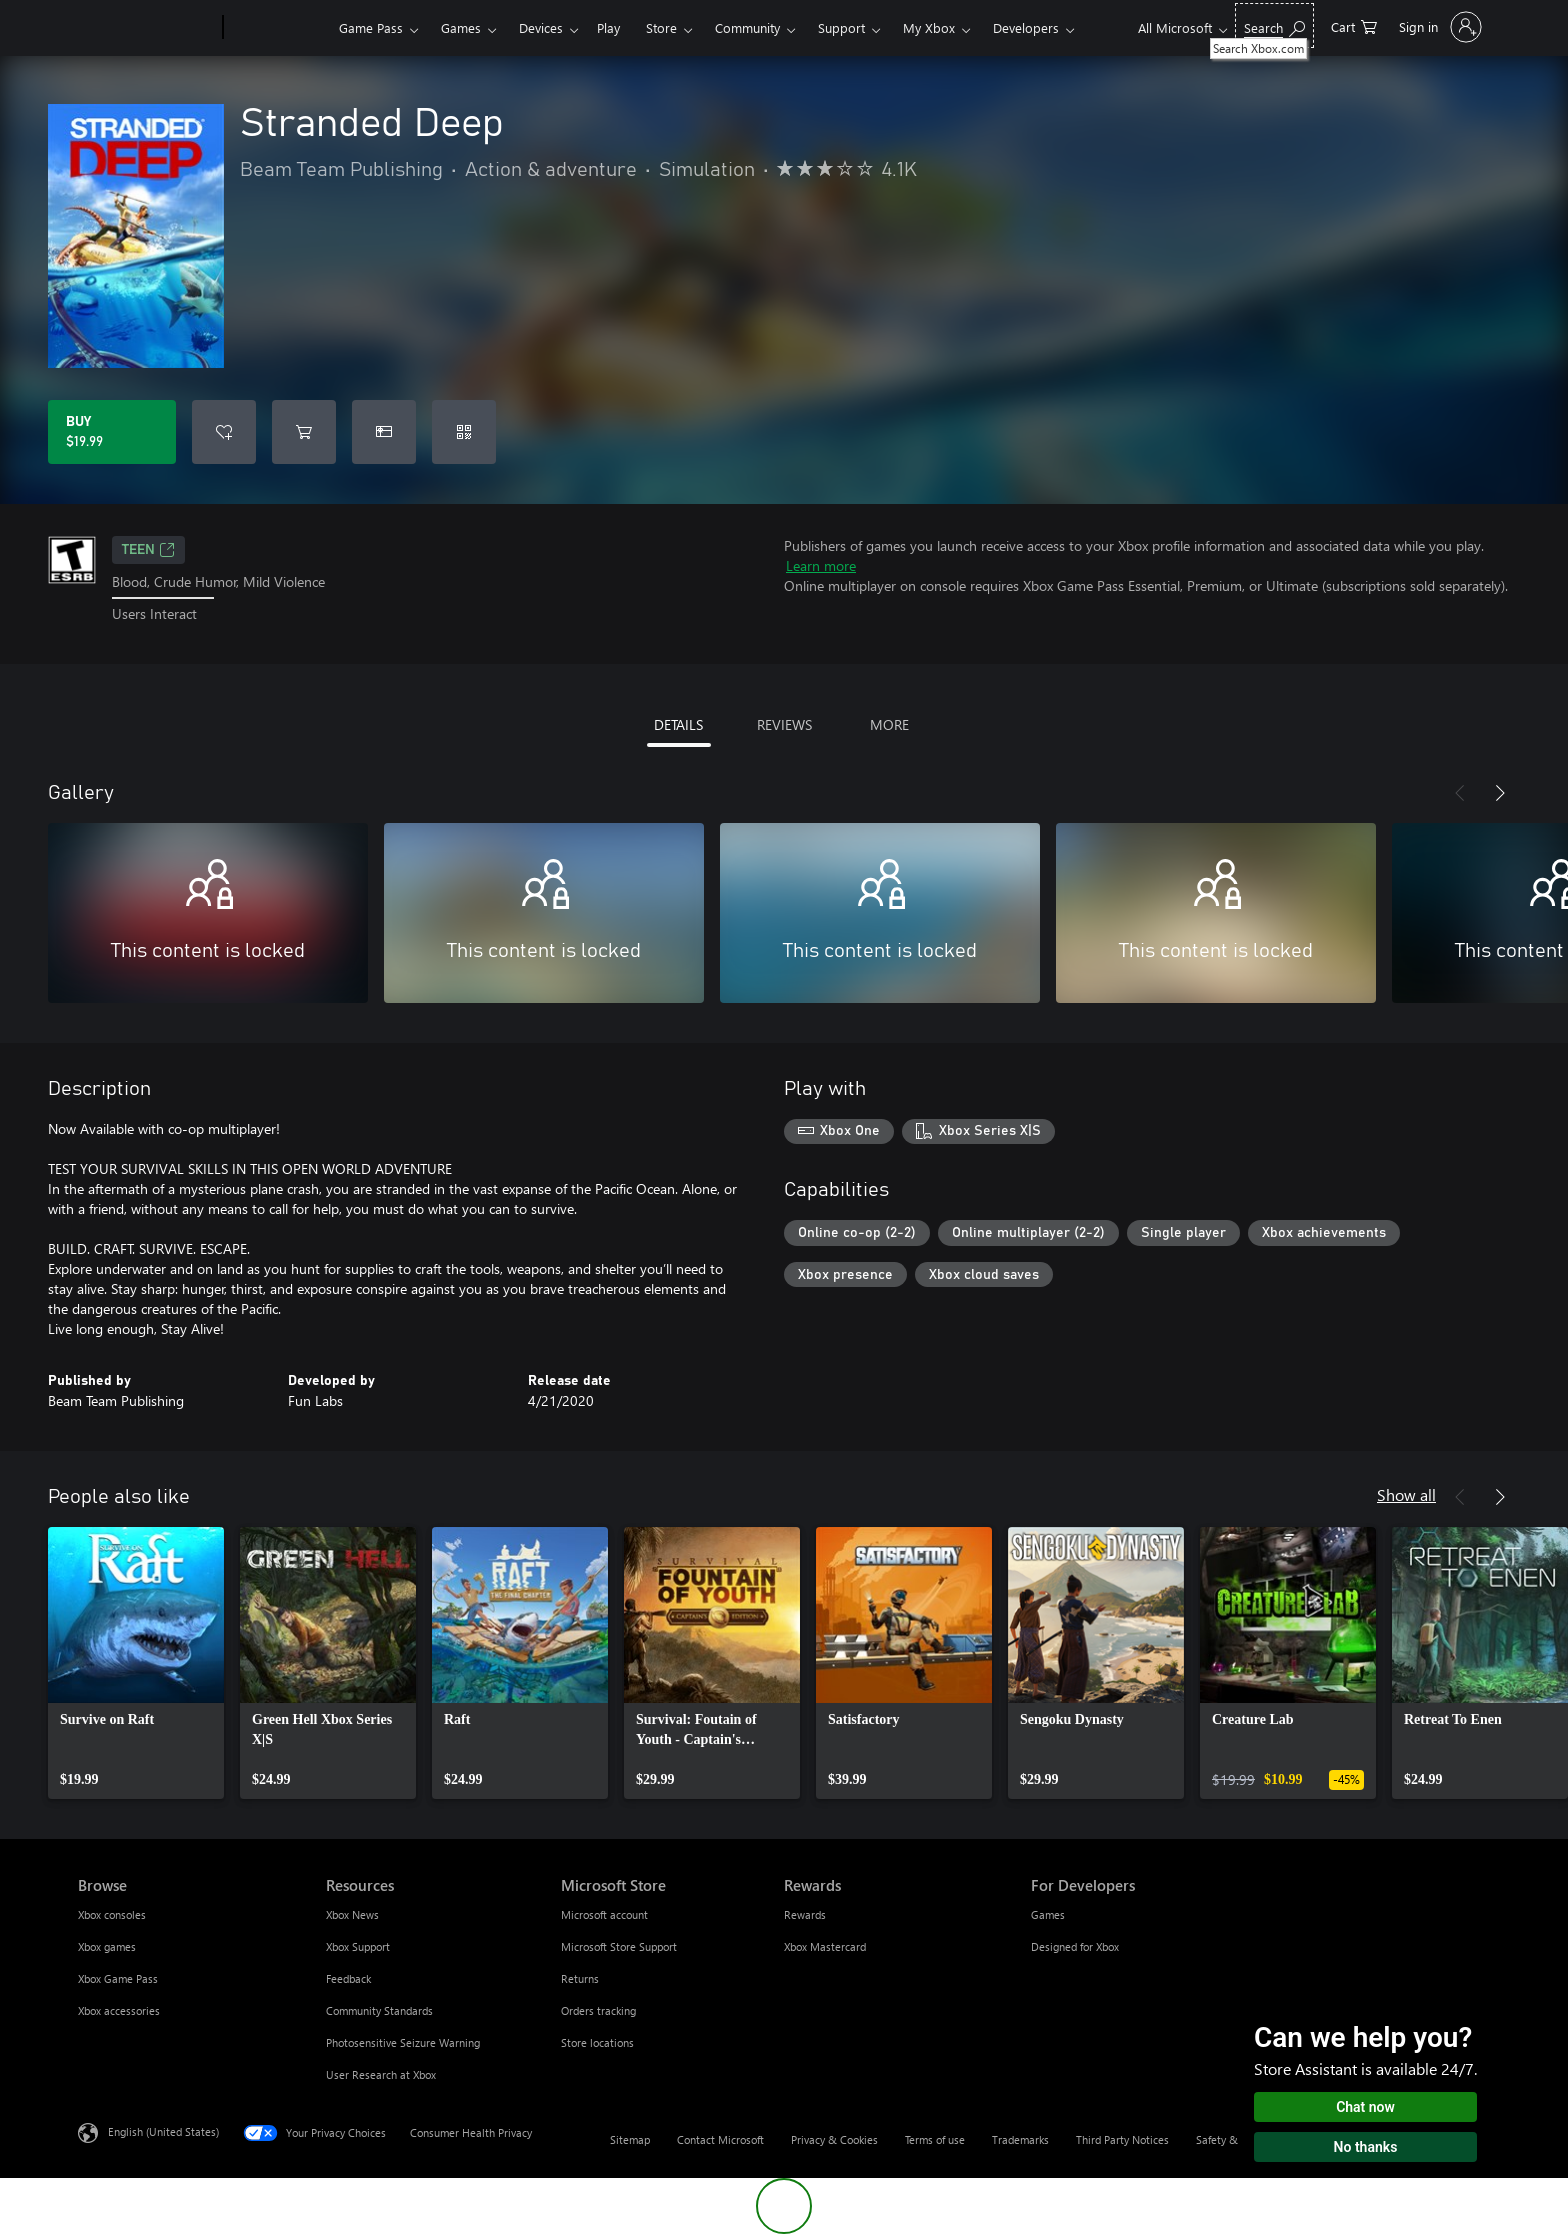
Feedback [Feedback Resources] (348, 1978)
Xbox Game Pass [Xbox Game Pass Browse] (118, 1978)
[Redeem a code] (464, 432)
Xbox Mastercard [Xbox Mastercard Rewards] (825, 1946)
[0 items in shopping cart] (1354, 25)
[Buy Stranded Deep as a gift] (384, 432)
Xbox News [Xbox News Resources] (352, 1914)
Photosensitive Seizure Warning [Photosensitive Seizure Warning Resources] (403, 2042)
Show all (1406, 1494)
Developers (1026, 27)
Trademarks (1020, 2139)
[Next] (1500, 793)
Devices (541, 27)
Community (747, 27)
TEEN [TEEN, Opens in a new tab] (148, 550)
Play (608, 27)
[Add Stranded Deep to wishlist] (224, 432)
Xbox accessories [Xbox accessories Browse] (119, 2010)
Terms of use (935, 2139)
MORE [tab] (889, 724)
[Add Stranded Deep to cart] (304, 432)
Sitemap (630, 2139)
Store (661, 27)
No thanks (1366, 2147)
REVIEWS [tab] (784, 724)
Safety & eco (1227, 2139)
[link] (136, 1663)
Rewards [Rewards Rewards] (805, 1914)
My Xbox (929, 27)
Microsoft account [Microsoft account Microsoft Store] (604, 1914)
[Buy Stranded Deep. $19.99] (112, 432)
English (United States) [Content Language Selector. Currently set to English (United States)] (163, 2130)
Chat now (1365, 2107)
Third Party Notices (1122, 2139)
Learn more (821, 565)
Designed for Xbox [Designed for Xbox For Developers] (1075, 1946)
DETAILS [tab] (678, 724)
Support (841, 27)
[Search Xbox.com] (1274, 25)
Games (461, 27)
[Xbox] (278, 28)
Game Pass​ (371, 27)
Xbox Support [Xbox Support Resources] (358, 1946)
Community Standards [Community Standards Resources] (379, 2010)
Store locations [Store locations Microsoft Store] (597, 2042)
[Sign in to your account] (1438, 27)
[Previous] (1460, 793)
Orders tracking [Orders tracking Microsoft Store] (598, 2010)
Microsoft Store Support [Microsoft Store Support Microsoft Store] (619, 1946)
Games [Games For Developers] (1048, 1914)
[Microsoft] (146, 28)
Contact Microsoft (720, 2139)
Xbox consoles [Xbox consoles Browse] (112, 1914)
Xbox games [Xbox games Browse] (107, 1946)
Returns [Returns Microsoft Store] (580, 1978)
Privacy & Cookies (834, 2139)
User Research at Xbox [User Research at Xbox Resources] (381, 2074)
